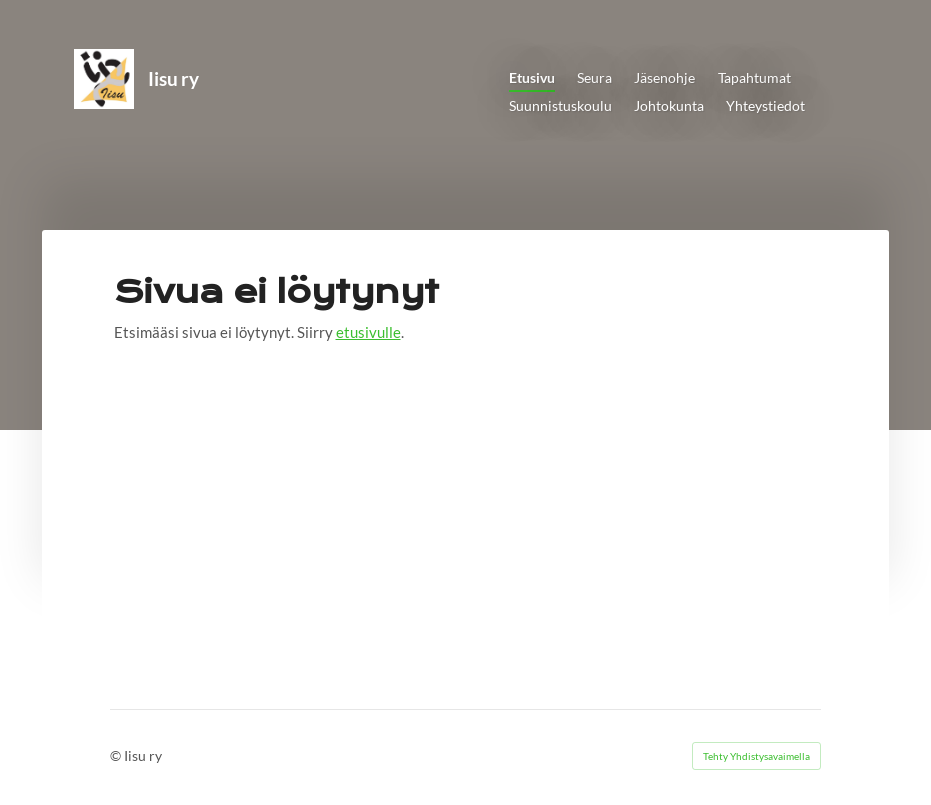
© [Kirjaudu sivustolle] (117, 755)
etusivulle (368, 332)
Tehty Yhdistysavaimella (756, 756)
